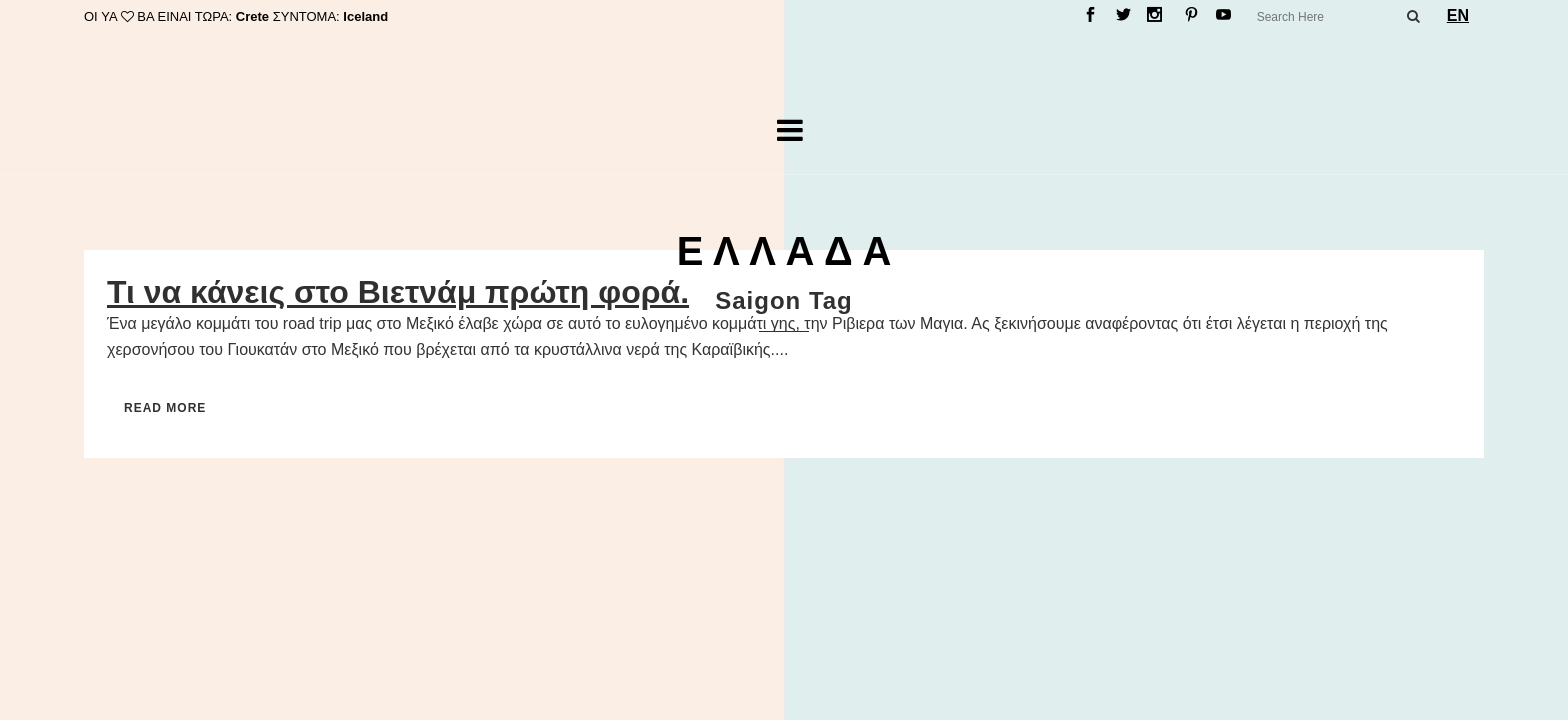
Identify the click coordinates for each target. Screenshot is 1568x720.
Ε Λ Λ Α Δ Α (784, 251)
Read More (165, 408)
